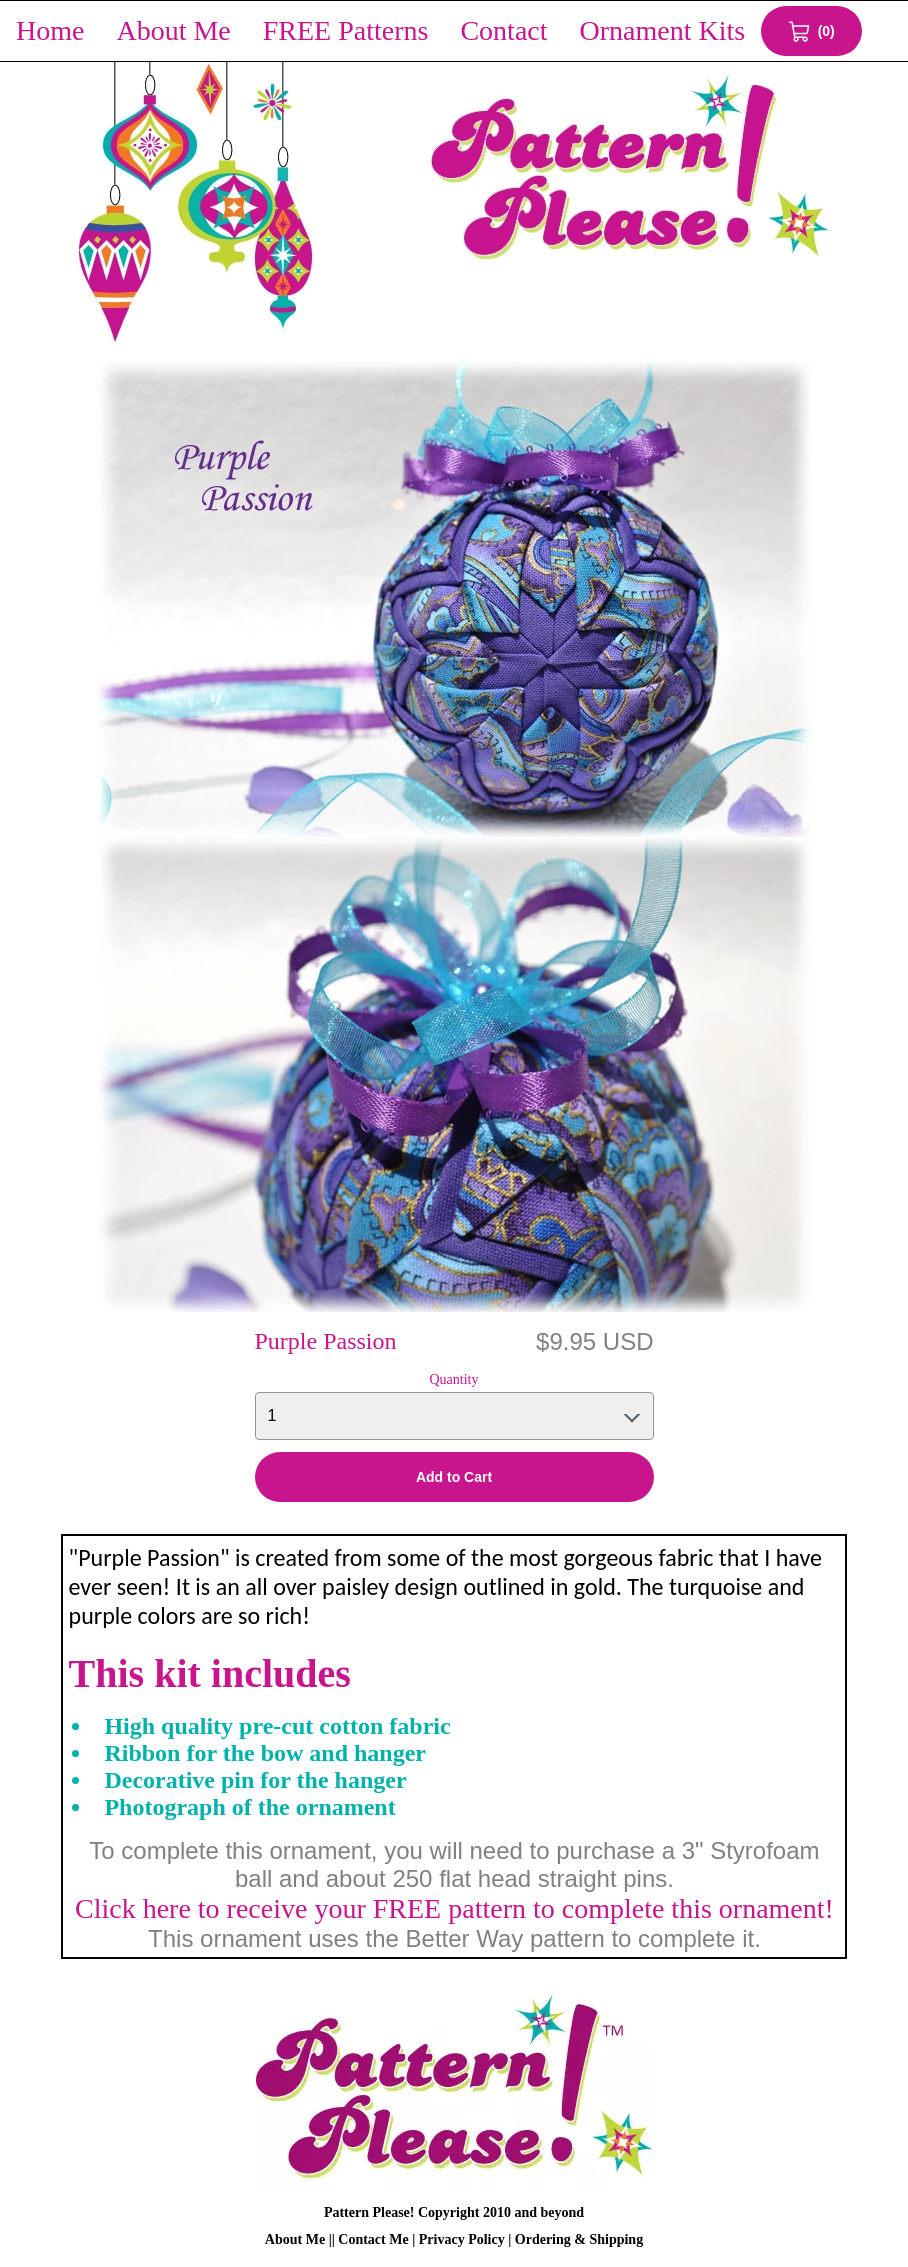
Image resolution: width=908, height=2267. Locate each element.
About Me (173, 30)
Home (50, 30)
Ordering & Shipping (579, 2239)
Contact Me (373, 2239)
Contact (503, 30)
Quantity (454, 1379)
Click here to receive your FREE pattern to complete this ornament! (454, 1908)
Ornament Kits (663, 30)
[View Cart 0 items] (811, 31)
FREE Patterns (346, 30)
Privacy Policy (462, 2239)
